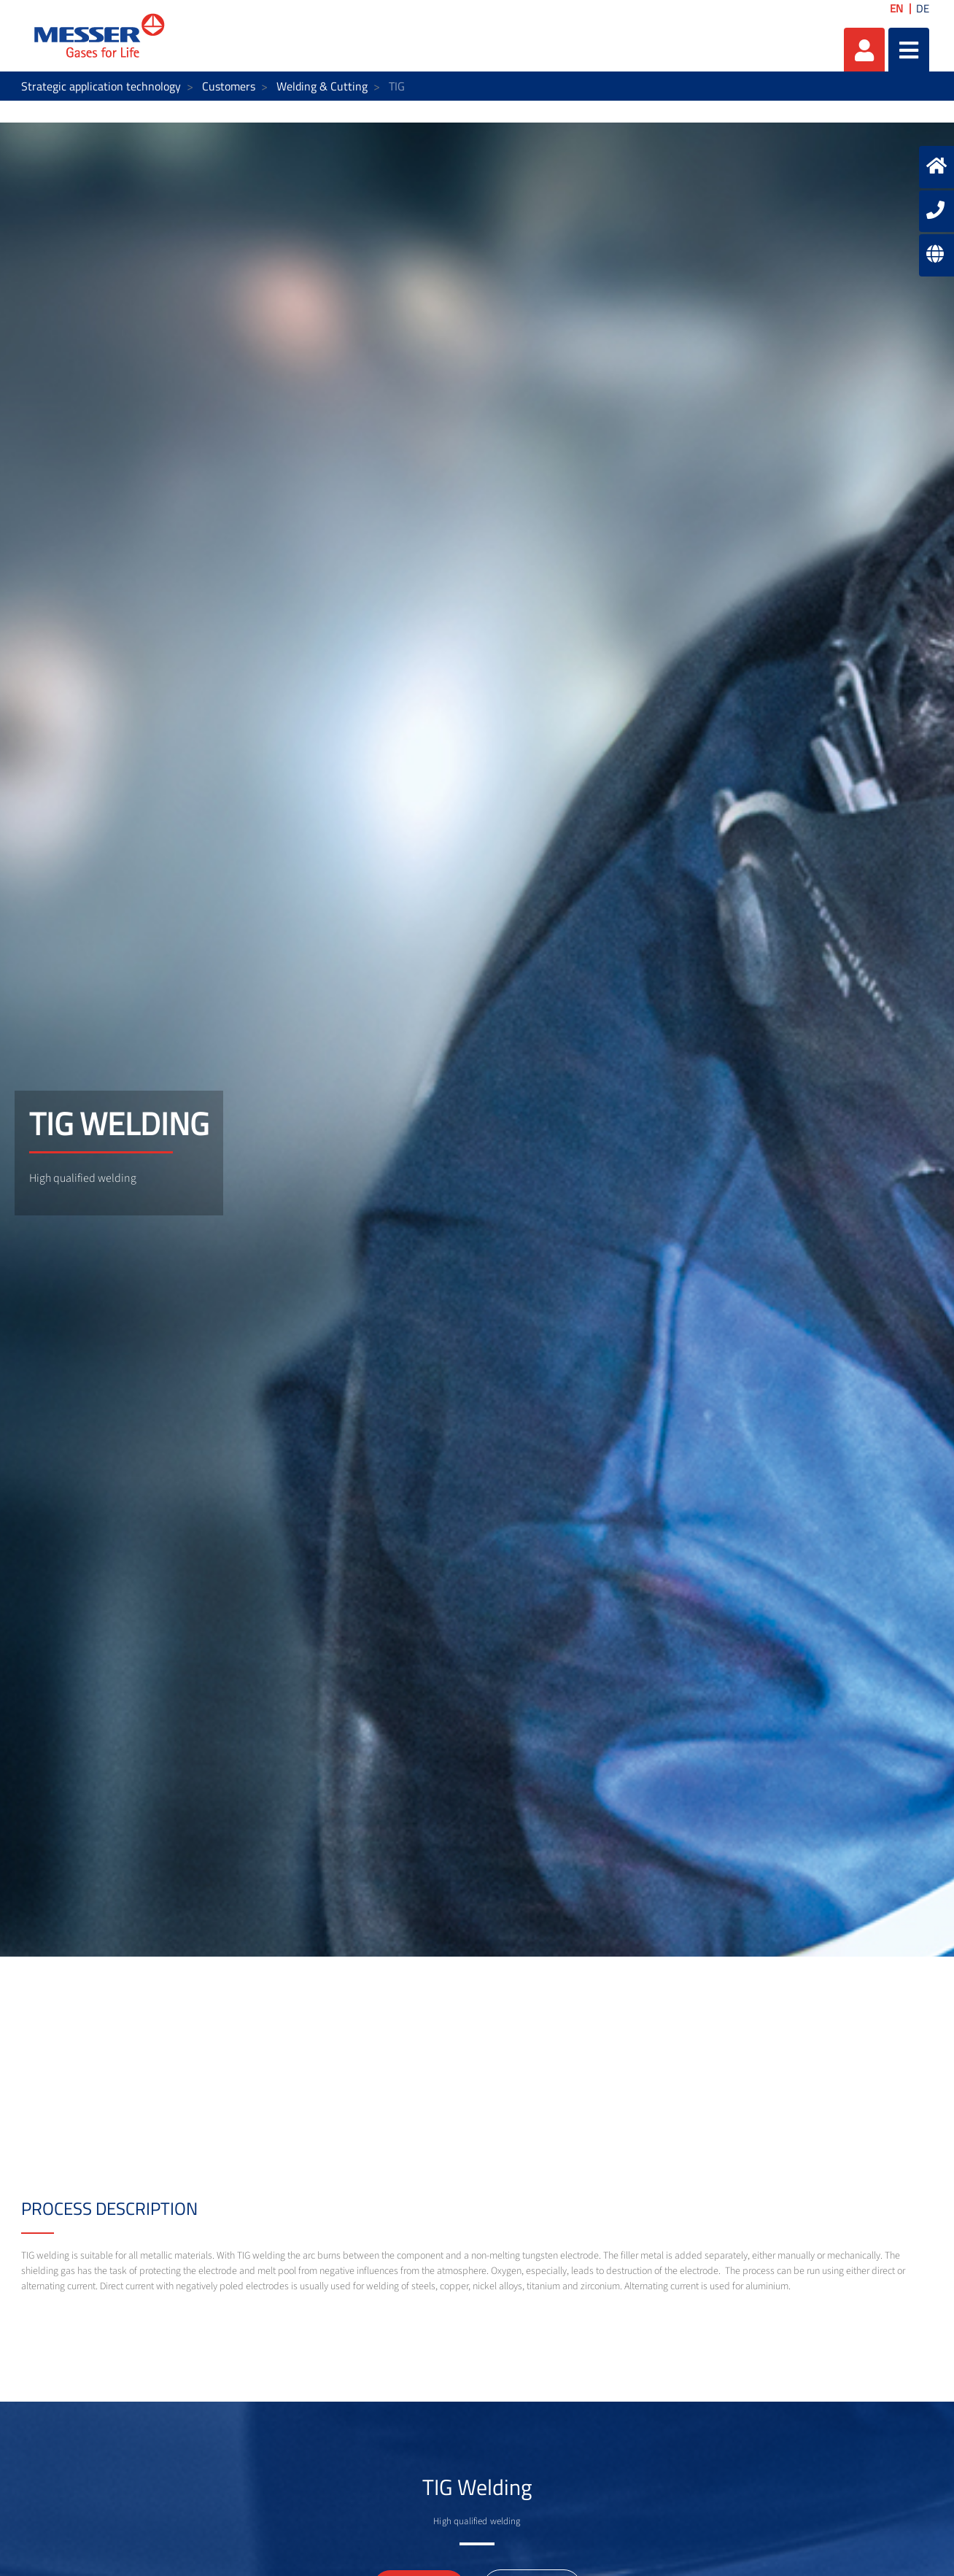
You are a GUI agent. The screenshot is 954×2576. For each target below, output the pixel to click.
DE (922, 8)
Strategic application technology (101, 86)
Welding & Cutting (322, 86)
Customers (228, 86)
